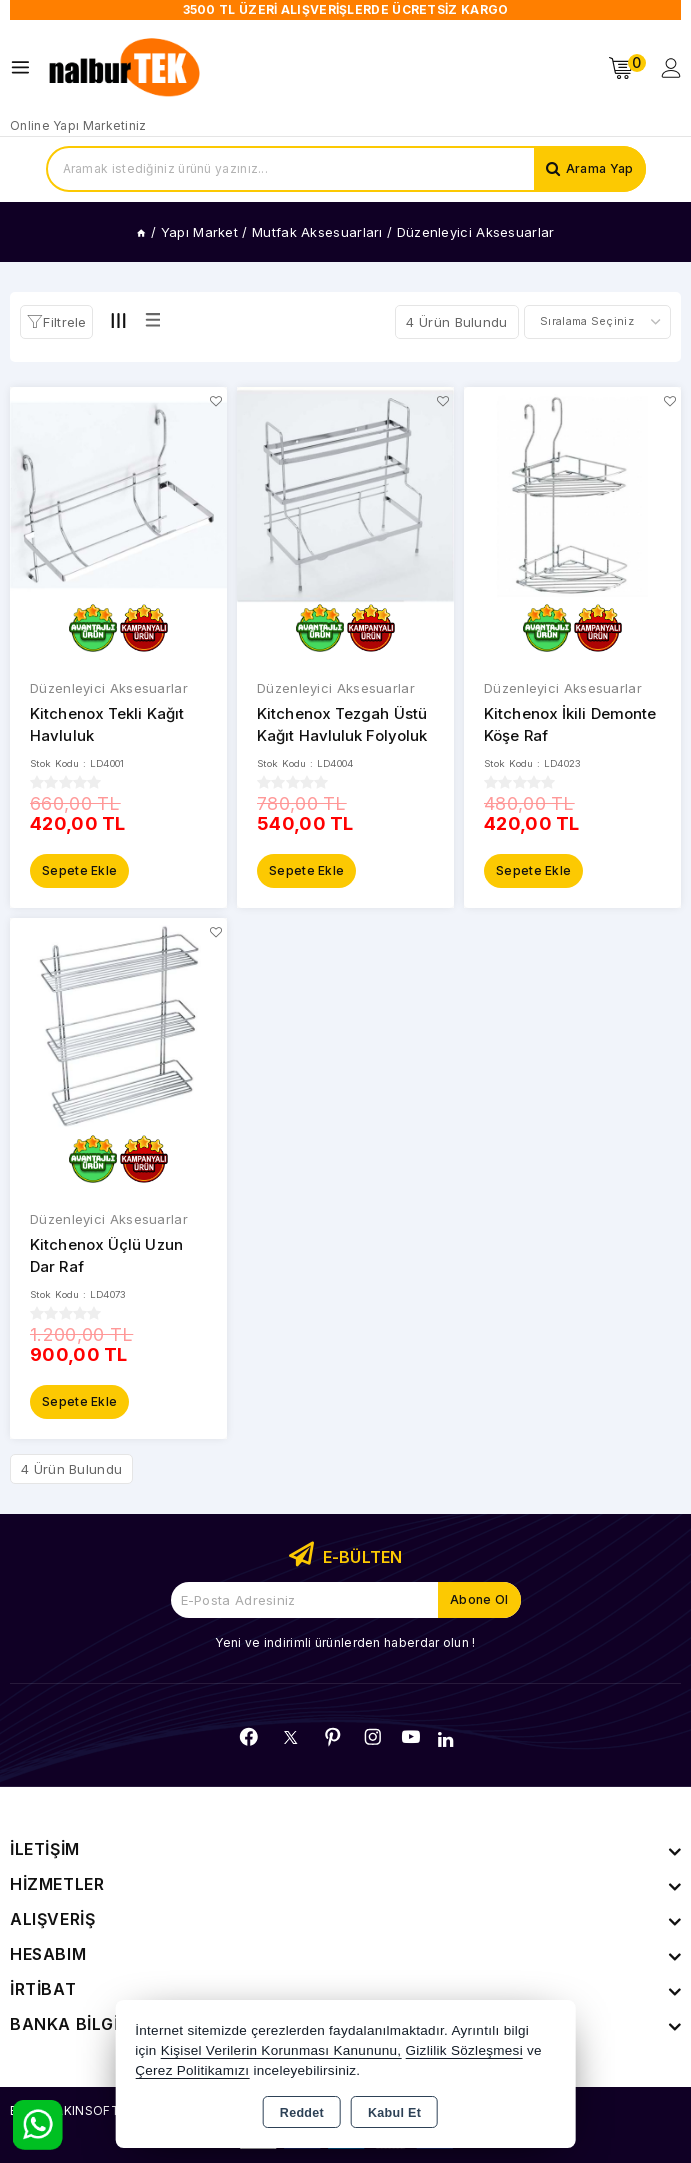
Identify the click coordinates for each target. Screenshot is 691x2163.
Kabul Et (394, 2113)
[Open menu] (25, 67)
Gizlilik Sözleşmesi (463, 2050)
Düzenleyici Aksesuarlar (109, 688)
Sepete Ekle (79, 870)
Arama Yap (600, 168)
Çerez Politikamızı (192, 2070)
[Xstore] (126, 68)
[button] (56, 322)
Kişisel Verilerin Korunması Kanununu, (281, 2050)
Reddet (302, 2113)
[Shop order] (597, 322)
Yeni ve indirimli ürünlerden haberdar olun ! (345, 1642)
